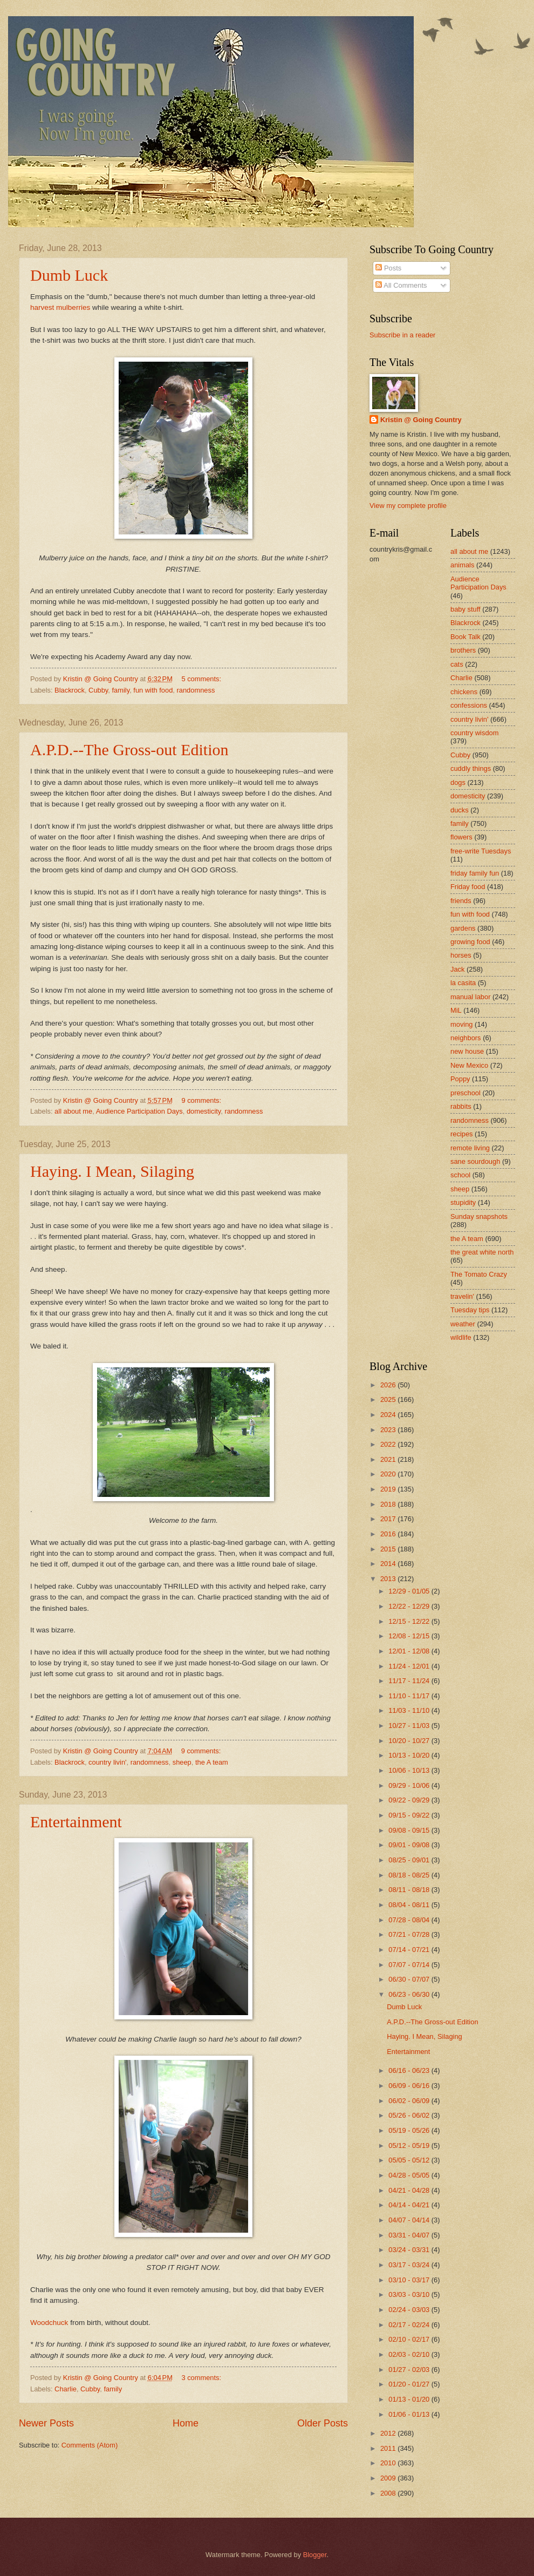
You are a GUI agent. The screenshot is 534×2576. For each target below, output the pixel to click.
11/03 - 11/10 (409, 1710)
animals (462, 565)
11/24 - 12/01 (409, 1666)
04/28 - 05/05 (409, 2175)
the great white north (482, 1252)
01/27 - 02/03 (409, 2369)
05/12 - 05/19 (409, 2145)
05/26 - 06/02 (409, 2115)
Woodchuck (49, 2323)
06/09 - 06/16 (409, 2086)
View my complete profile (408, 505)
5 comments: (202, 679)
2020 (389, 1474)
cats (456, 664)
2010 (389, 2463)
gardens (463, 928)
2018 (389, 1504)
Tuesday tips (470, 1310)
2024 (389, 1415)
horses (460, 955)
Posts (388, 268)
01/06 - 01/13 (409, 2414)
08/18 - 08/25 (409, 1875)
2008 (389, 2493)
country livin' (107, 1762)
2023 (389, 1430)
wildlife (460, 1337)
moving (461, 1024)
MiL (456, 1010)
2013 (389, 1579)
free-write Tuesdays (480, 851)
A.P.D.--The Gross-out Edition (129, 749)
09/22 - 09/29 (409, 1800)
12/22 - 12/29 (409, 1606)
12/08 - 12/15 (409, 1636)
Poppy (460, 1079)
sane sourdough (475, 1161)
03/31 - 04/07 (409, 2235)
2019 (389, 1489)
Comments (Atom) (89, 2445)
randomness (196, 690)
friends (460, 901)
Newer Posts (46, 2423)
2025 (389, 1399)
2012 (389, 2433)
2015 (389, 1549)
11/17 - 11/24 (409, 1681)
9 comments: (202, 1100)
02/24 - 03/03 (409, 2310)
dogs (457, 782)
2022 (389, 1444)
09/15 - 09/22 (409, 1815)
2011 (389, 2448)
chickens (463, 692)
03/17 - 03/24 (409, 2265)
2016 (389, 1534)
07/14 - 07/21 (409, 1949)
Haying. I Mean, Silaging (112, 1171)
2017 (389, 1519)
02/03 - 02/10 (409, 2354)
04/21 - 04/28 (409, 2190)
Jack (457, 969)
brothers (463, 650)
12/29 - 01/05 (409, 1591)
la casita (463, 983)
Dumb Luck (69, 275)
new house (467, 1051)
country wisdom (474, 733)
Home (185, 2423)
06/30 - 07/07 (409, 1979)
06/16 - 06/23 (409, 2070)
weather (462, 1324)
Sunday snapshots (479, 1216)
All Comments (401, 285)
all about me (73, 1111)
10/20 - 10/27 (409, 1741)
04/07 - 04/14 (409, 2220)
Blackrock (69, 690)
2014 (389, 1564)
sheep (182, 1762)
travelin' (462, 1296)
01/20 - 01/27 (409, 2384)
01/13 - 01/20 (409, 2399)
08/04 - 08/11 (409, 1905)
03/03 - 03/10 (409, 2294)
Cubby (98, 690)
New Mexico (469, 1065)
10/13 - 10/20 (409, 1755)
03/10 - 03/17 (409, 2280)
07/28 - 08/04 (409, 1920)
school (460, 1175)
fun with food (153, 690)
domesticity (204, 1111)
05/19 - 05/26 (409, 2130)
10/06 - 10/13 (409, 1770)
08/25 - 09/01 (409, 1860)
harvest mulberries (60, 307)
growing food (470, 942)
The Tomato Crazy (478, 1274)
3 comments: (202, 2378)
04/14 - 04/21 (409, 2205)
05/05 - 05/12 (409, 2160)
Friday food (467, 887)
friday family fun (474, 873)
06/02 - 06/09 (409, 2101)
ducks (459, 810)
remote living (470, 1148)
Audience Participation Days (139, 1111)
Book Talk (465, 637)
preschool (465, 1093)
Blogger (315, 2555)
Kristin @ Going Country (421, 420)
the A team (211, 1762)
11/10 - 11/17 (409, 1696)
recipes (461, 1134)
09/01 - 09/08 (409, 1845)
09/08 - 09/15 (409, 1830)
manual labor (470, 997)
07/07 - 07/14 (409, 1965)
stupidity (463, 1202)
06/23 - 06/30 (409, 1994)
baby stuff (465, 609)
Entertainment (76, 1822)
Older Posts (322, 2423)
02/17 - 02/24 (409, 2325)
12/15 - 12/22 (409, 1621)
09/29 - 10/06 (409, 1785)
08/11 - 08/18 (409, 1890)
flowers (461, 837)
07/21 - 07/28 (409, 1934)
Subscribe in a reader (402, 335)
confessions (468, 705)
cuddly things (470, 768)
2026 (389, 1385)
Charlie (65, 2389)
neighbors (465, 1038)
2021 (389, 1459)
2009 (389, 2478)
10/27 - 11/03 (409, 1725)
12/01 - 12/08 (409, 1651)
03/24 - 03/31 (409, 2250)
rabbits (460, 1106)
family (121, 690)
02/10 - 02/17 (409, 2339)
